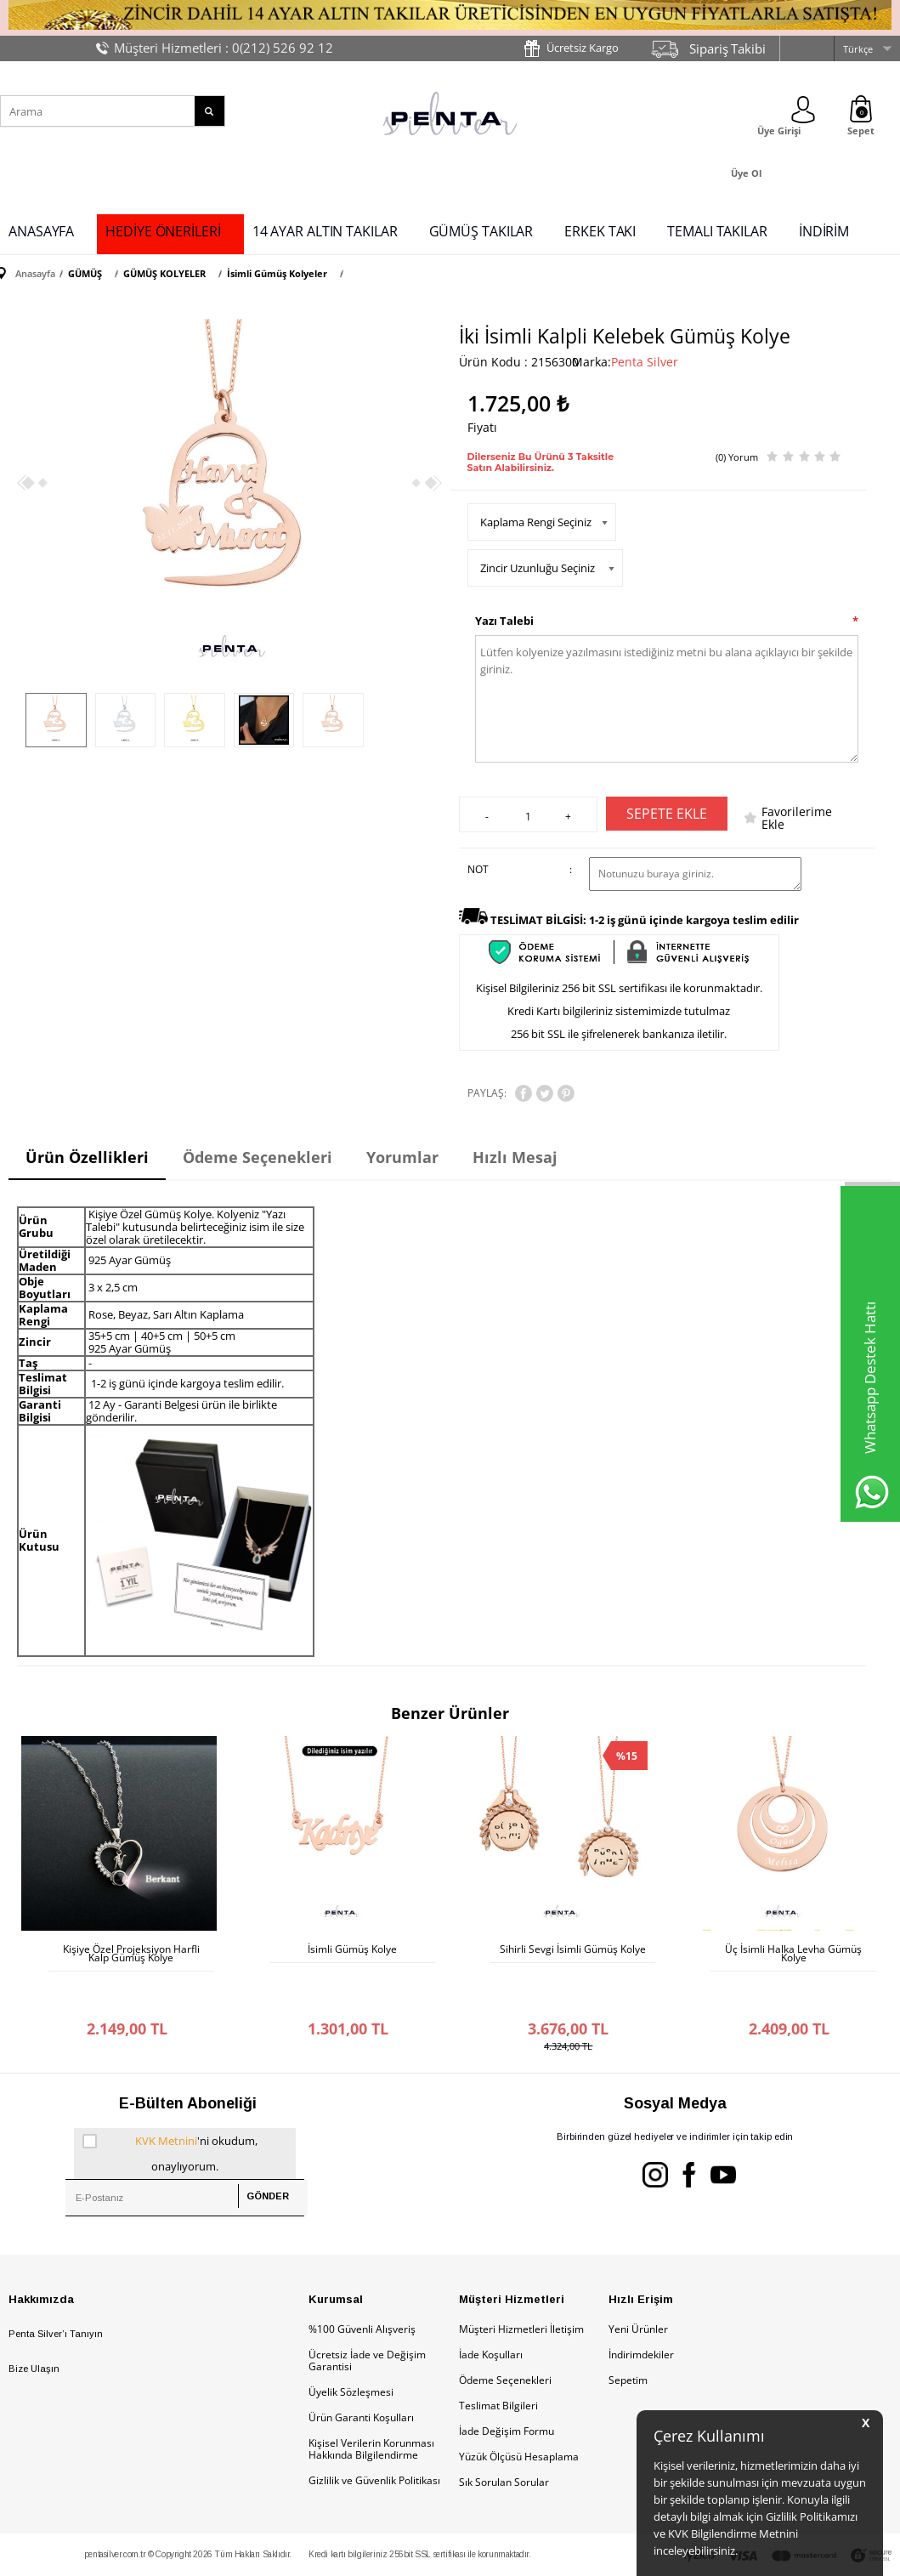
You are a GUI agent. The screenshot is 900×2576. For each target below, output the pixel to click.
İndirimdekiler (641, 2312)
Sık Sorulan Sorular (504, 2439)
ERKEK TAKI (600, 231)
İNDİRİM (824, 231)
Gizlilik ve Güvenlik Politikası (374, 2438)
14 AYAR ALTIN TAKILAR (325, 231)
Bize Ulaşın (33, 2326)
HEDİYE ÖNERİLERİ (162, 231)
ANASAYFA (41, 231)
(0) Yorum (737, 457)
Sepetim (628, 2337)
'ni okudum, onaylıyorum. (170, 2108)
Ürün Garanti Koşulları (361, 2375)
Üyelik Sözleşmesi (350, 2349)
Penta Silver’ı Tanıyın (55, 2291)
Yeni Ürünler (638, 2286)
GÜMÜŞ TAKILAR (481, 231)
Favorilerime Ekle (796, 817)
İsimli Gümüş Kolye (352, 1949)
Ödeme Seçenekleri (505, 2337)
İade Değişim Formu (506, 2388)
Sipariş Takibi (727, 48)
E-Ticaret (398, 2554)
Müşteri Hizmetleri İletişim (521, 2286)
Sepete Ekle (666, 813)
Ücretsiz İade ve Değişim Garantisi (367, 2318)
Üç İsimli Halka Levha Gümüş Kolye (793, 1953)
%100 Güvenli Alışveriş (362, 2286)
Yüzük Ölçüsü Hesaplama (519, 2414)
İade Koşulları (491, 2312)
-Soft (361, 2554)
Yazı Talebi (504, 620)
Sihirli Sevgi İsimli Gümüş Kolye (573, 1949)
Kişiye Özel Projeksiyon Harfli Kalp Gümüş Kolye (131, 1953)
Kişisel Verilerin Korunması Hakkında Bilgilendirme (371, 2406)
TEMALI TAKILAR (717, 231)
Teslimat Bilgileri (498, 2363)
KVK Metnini (166, 2098)
